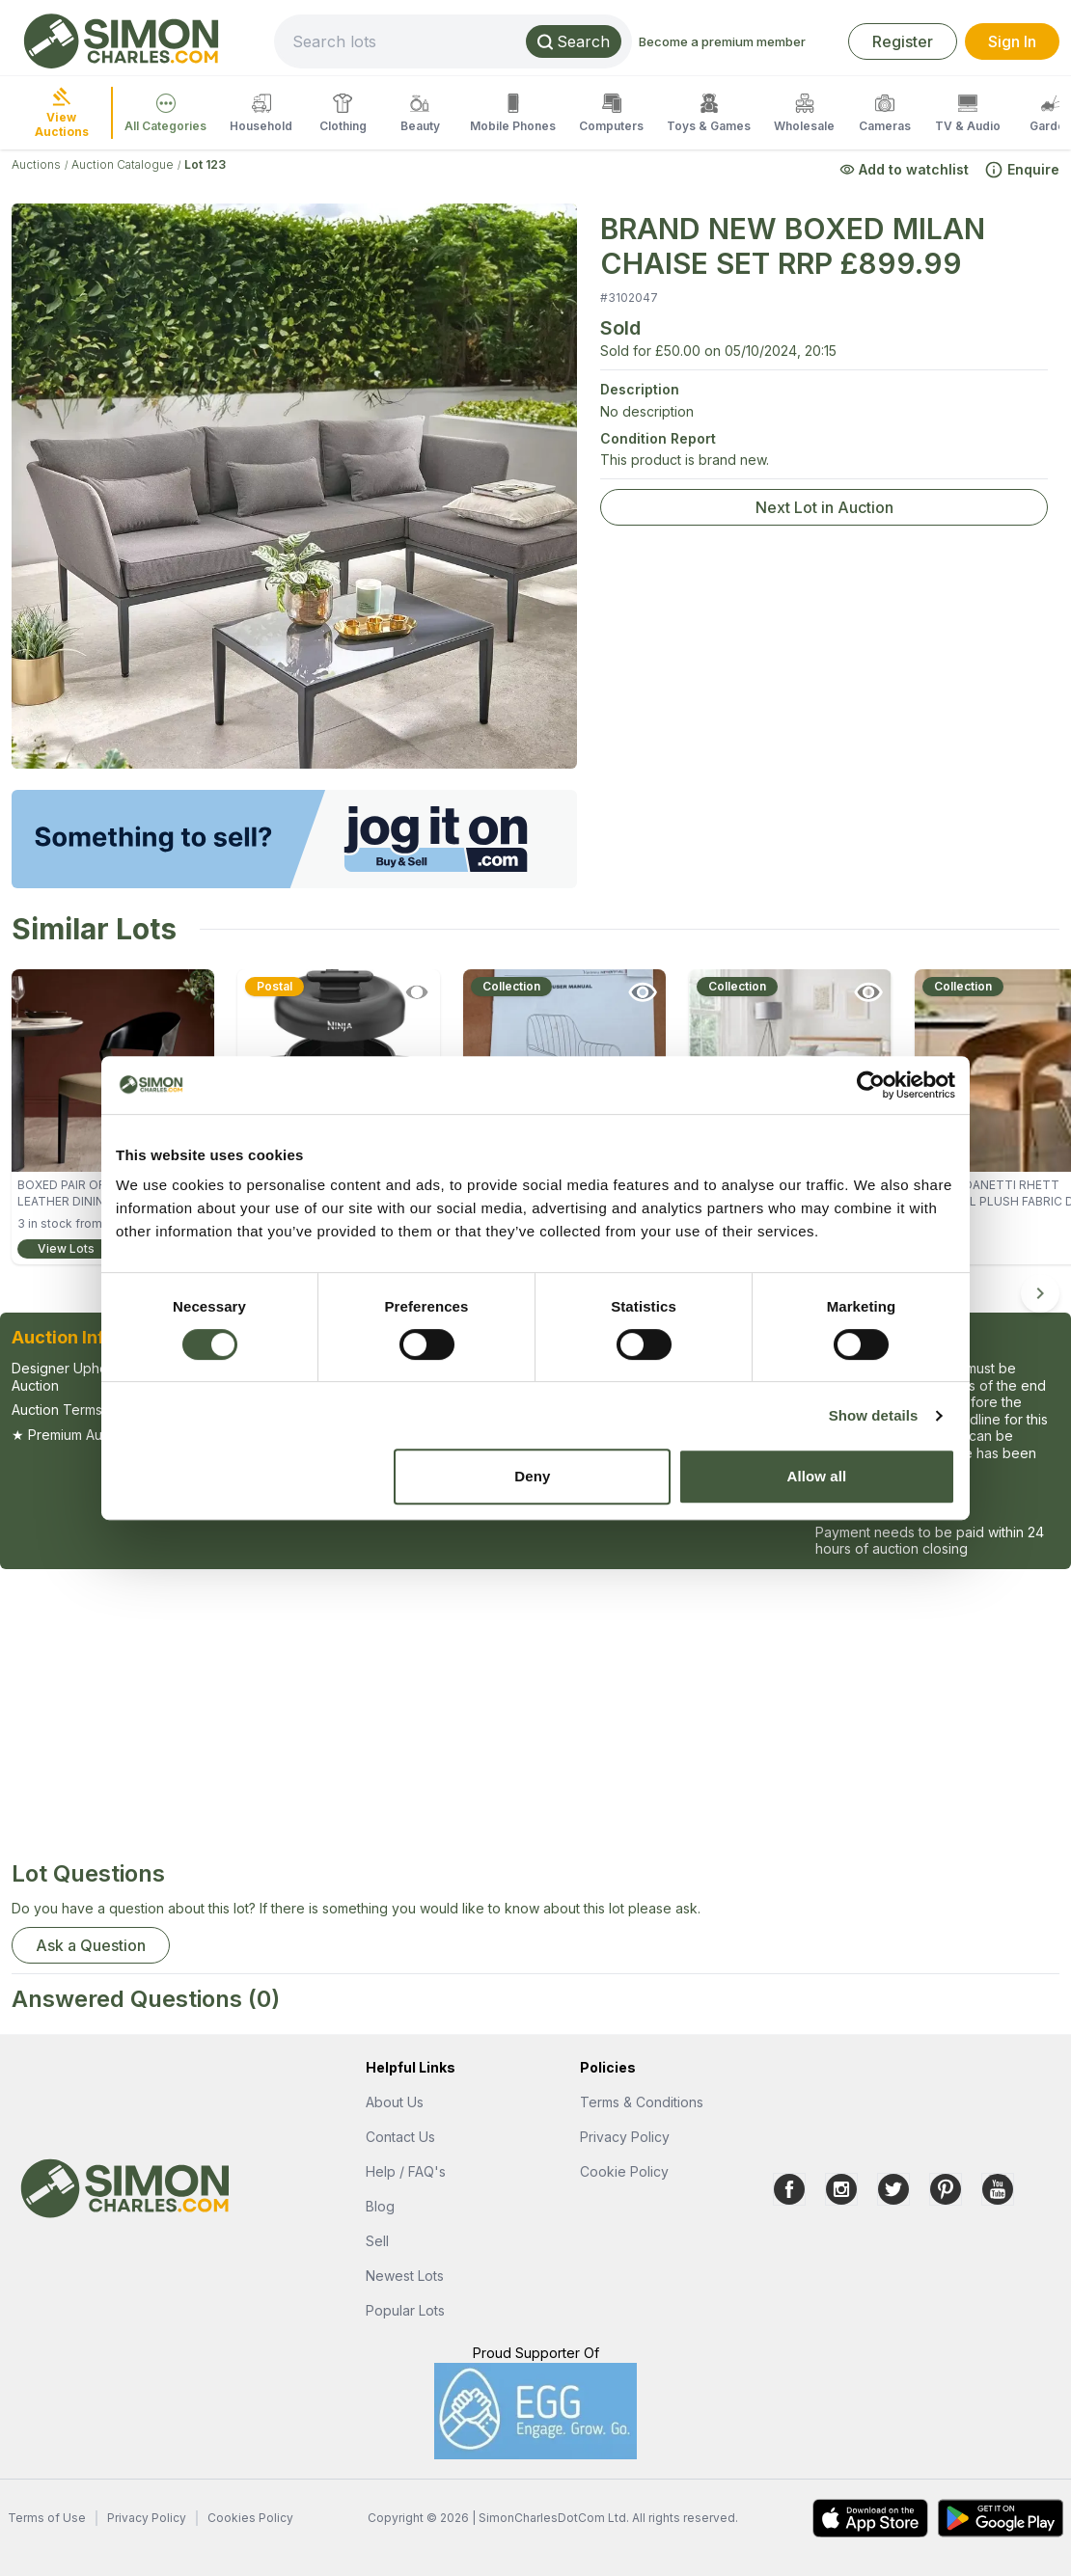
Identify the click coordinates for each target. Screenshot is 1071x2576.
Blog (380, 2206)
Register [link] (902, 41)
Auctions (36, 164)
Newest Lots (405, 2275)
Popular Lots (405, 2310)
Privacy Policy (625, 2137)
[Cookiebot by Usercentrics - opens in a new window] (870, 1085)
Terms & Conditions (641, 2102)
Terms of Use (47, 2517)
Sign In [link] (1012, 41)
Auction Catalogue (122, 164)
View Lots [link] (66, 1248)
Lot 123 (205, 164)
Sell (377, 2241)
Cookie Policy (624, 2171)
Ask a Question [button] (91, 1945)
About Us (395, 2102)
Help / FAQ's (406, 2171)
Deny (532, 1476)
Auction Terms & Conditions (99, 1409)
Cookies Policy (250, 2517)
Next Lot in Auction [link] (824, 507)
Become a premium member (722, 41)
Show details (874, 1415)
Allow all (817, 1476)
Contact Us (400, 2137)
